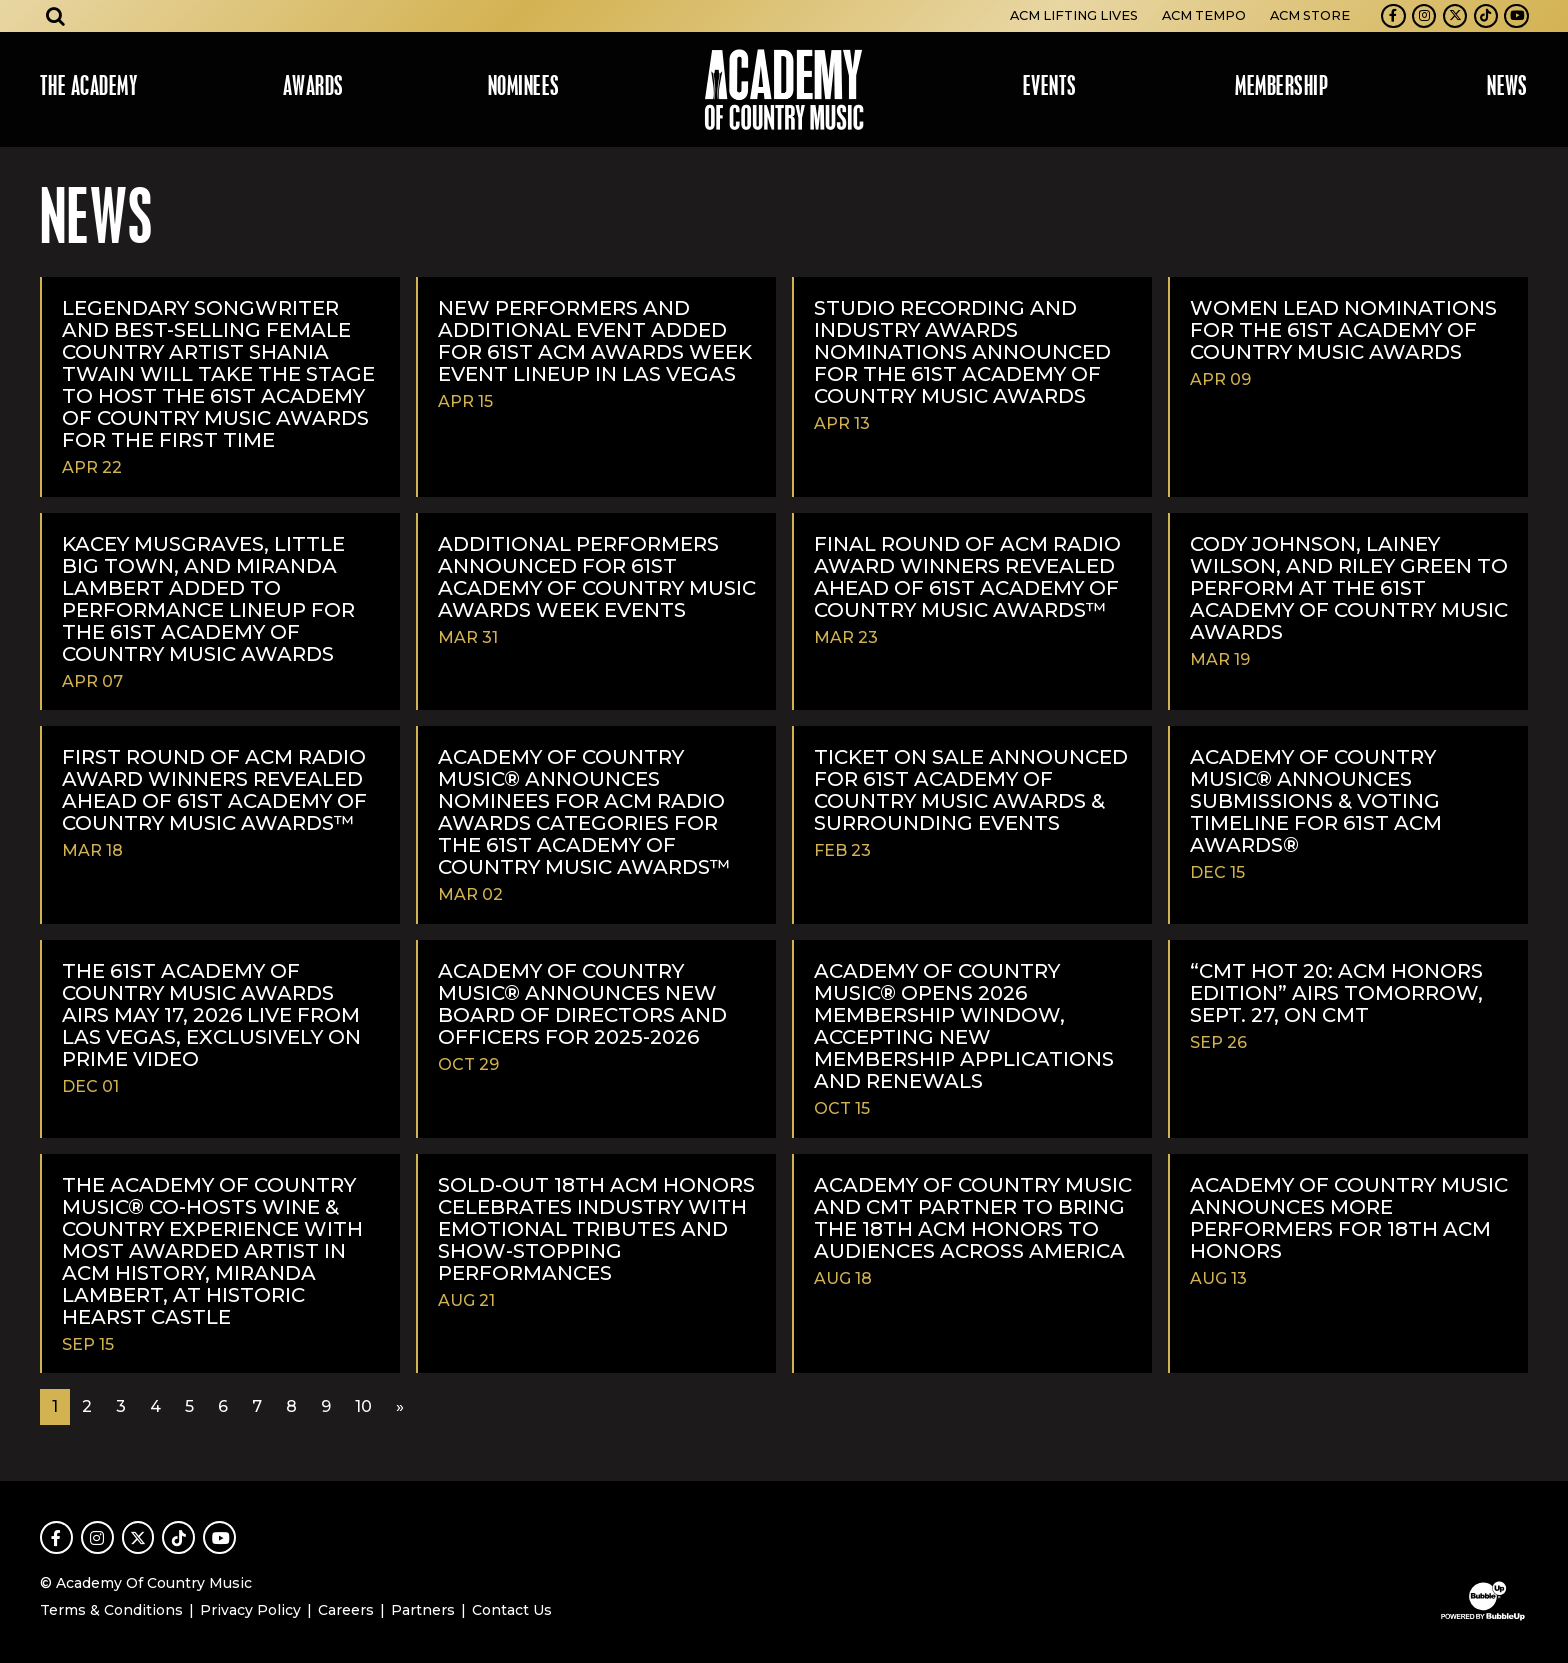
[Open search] (56, 16)
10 (363, 1406)
